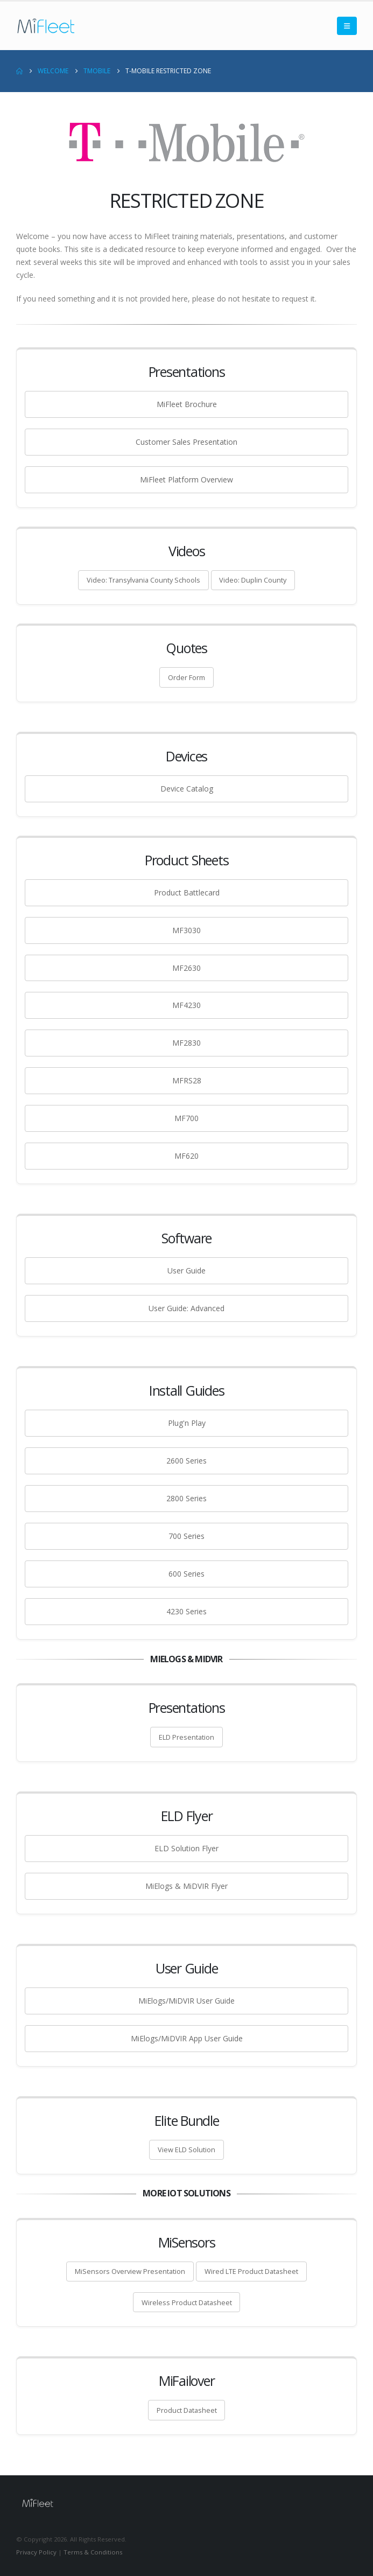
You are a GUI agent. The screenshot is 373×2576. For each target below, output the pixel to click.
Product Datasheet (187, 2410)
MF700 (186, 1118)
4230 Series (186, 1611)
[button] (347, 26)
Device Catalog (186, 788)
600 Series (186, 1574)
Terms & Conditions (93, 2552)
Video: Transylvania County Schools (143, 580)
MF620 (186, 1156)
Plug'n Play (187, 1423)
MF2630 (186, 968)
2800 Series (186, 1498)
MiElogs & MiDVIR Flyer (186, 1886)
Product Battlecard (187, 892)
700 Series (186, 1536)
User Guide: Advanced (186, 1308)
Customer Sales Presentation (186, 442)
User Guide (186, 1270)
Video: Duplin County (252, 580)
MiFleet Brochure (187, 404)
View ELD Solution (186, 2149)
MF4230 (186, 1005)
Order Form (186, 677)
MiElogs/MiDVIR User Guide (186, 2001)
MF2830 (186, 1043)
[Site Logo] (45, 26)
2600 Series (186, 1460)
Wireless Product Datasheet (187, 2302)
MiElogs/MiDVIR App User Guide (187, 2038)
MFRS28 (186, 1080)
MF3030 (186, 930)
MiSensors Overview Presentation (130, 2271)
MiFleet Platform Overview (186, 479)
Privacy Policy (36, 2552)
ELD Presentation (186, 1737)
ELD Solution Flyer (186, 1848)
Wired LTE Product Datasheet (251, 2271)
